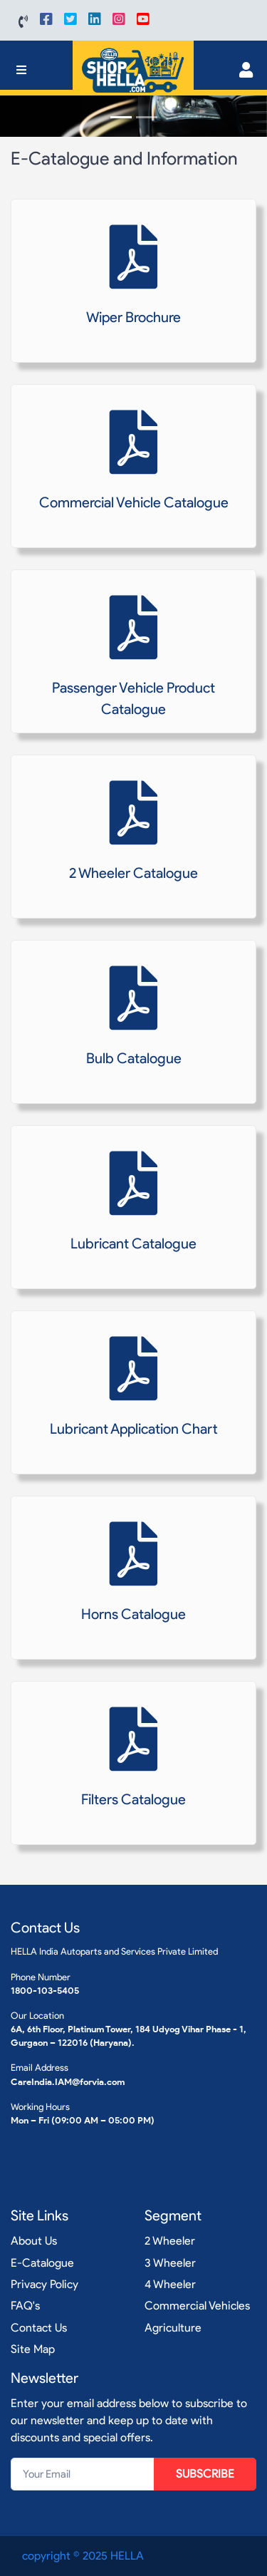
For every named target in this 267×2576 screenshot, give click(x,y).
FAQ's (25, 2305)
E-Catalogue (42, 2263)
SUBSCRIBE (205, 2474)
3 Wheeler (170, 2263)
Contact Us (39, 2327)
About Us (34, 2240)
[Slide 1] (121, 117)
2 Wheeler (170, 2240)
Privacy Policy (44, 2284)
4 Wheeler (170, 2284)
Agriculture (173, 2327)
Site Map (33, 2349)
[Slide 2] (146, 117)
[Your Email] (83, 2474)
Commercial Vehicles (197, 2305)
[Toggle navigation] (21, 70)
